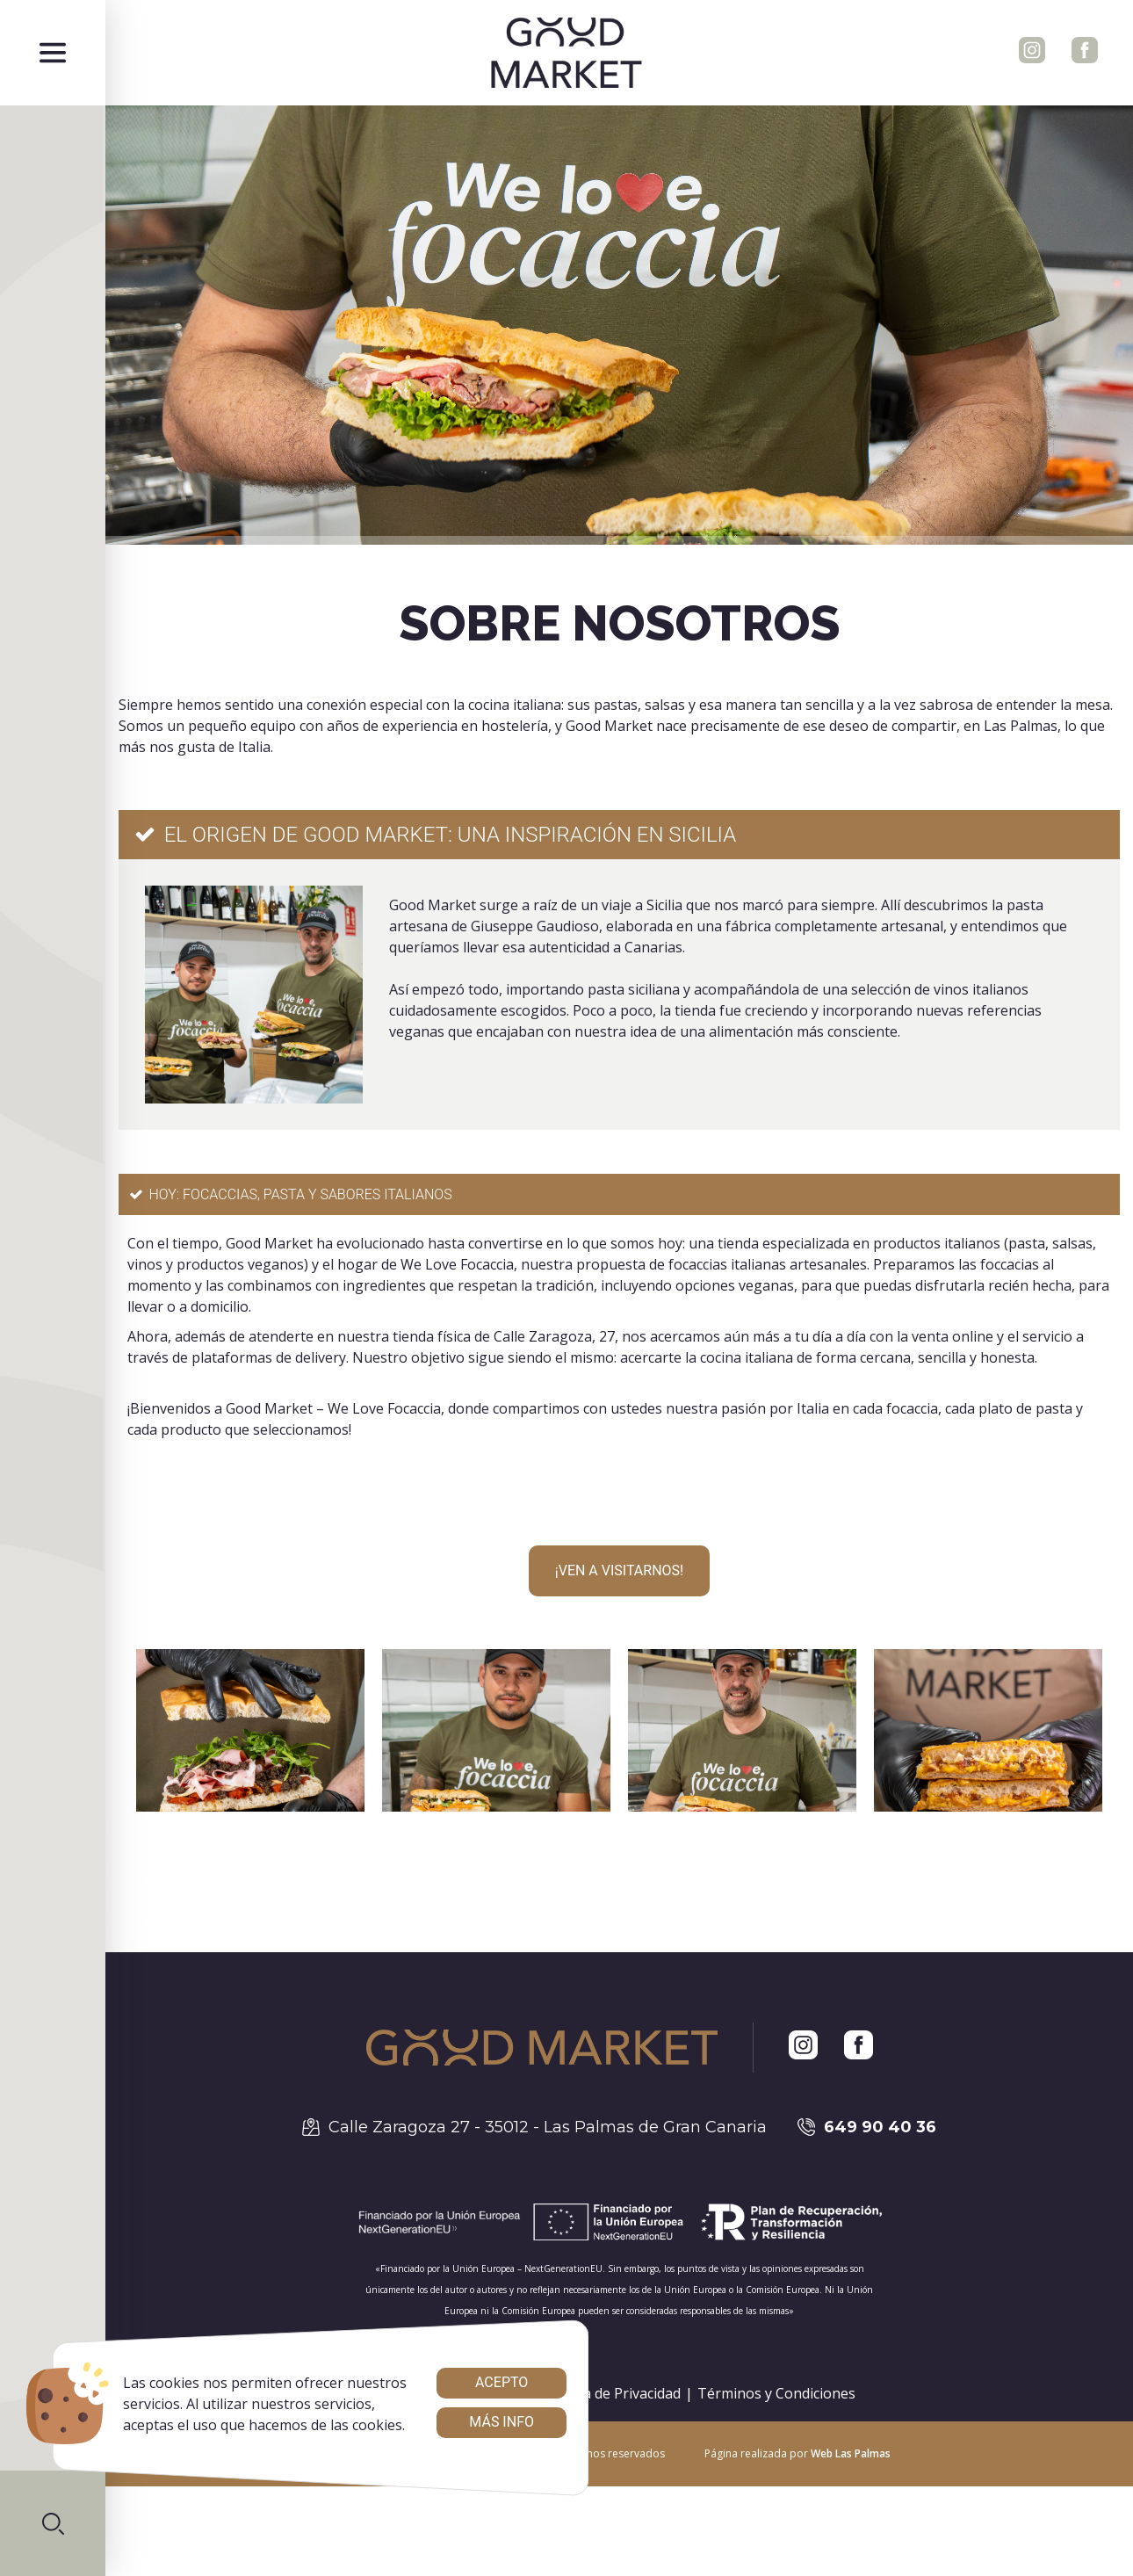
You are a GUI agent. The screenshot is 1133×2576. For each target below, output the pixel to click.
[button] (52, 2523)
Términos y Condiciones (776, 2393)
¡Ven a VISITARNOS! (619, 1570)
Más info (501, 2421)
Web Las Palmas (851, 2453)
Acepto (501, 2382)
